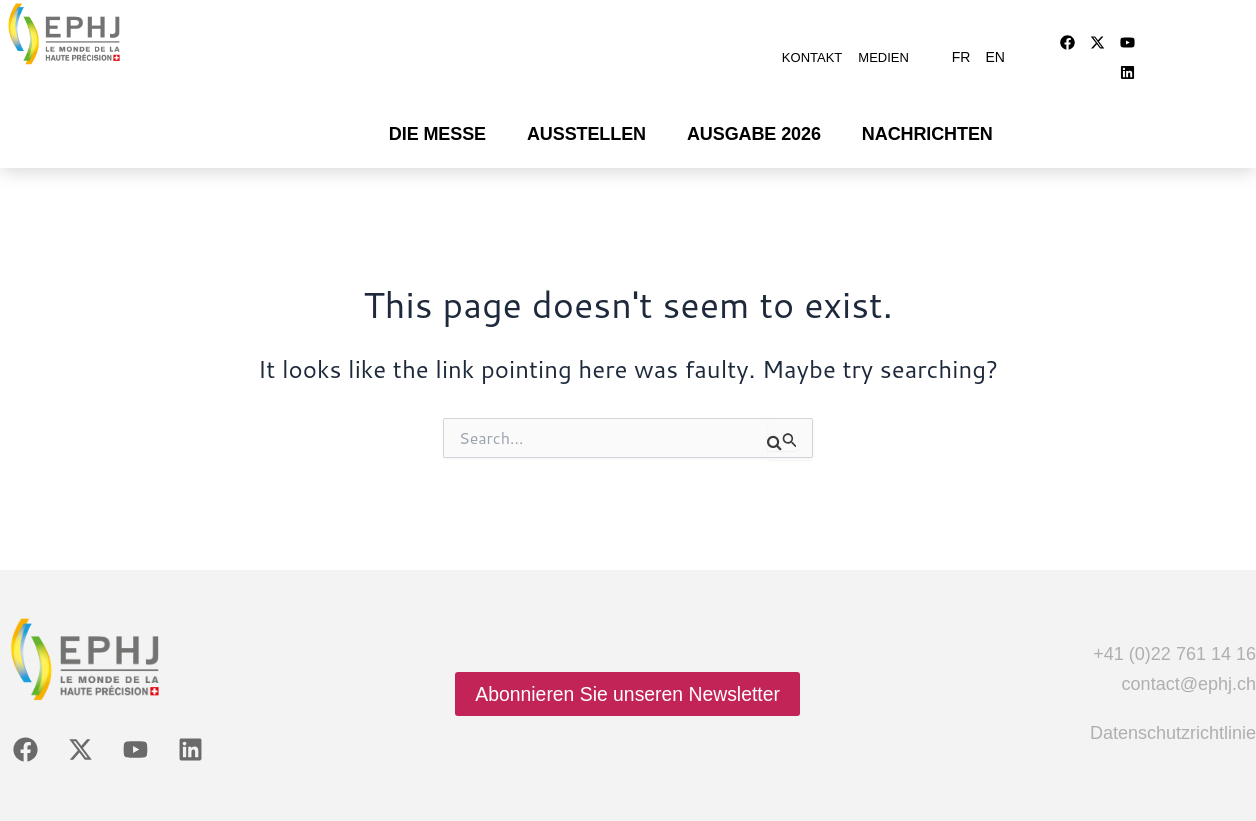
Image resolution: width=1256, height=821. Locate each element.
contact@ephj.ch (1189, 659)
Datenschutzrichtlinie (1173, 708)
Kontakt (812, 47)
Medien (883, 47)
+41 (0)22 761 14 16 (1174, 629)
